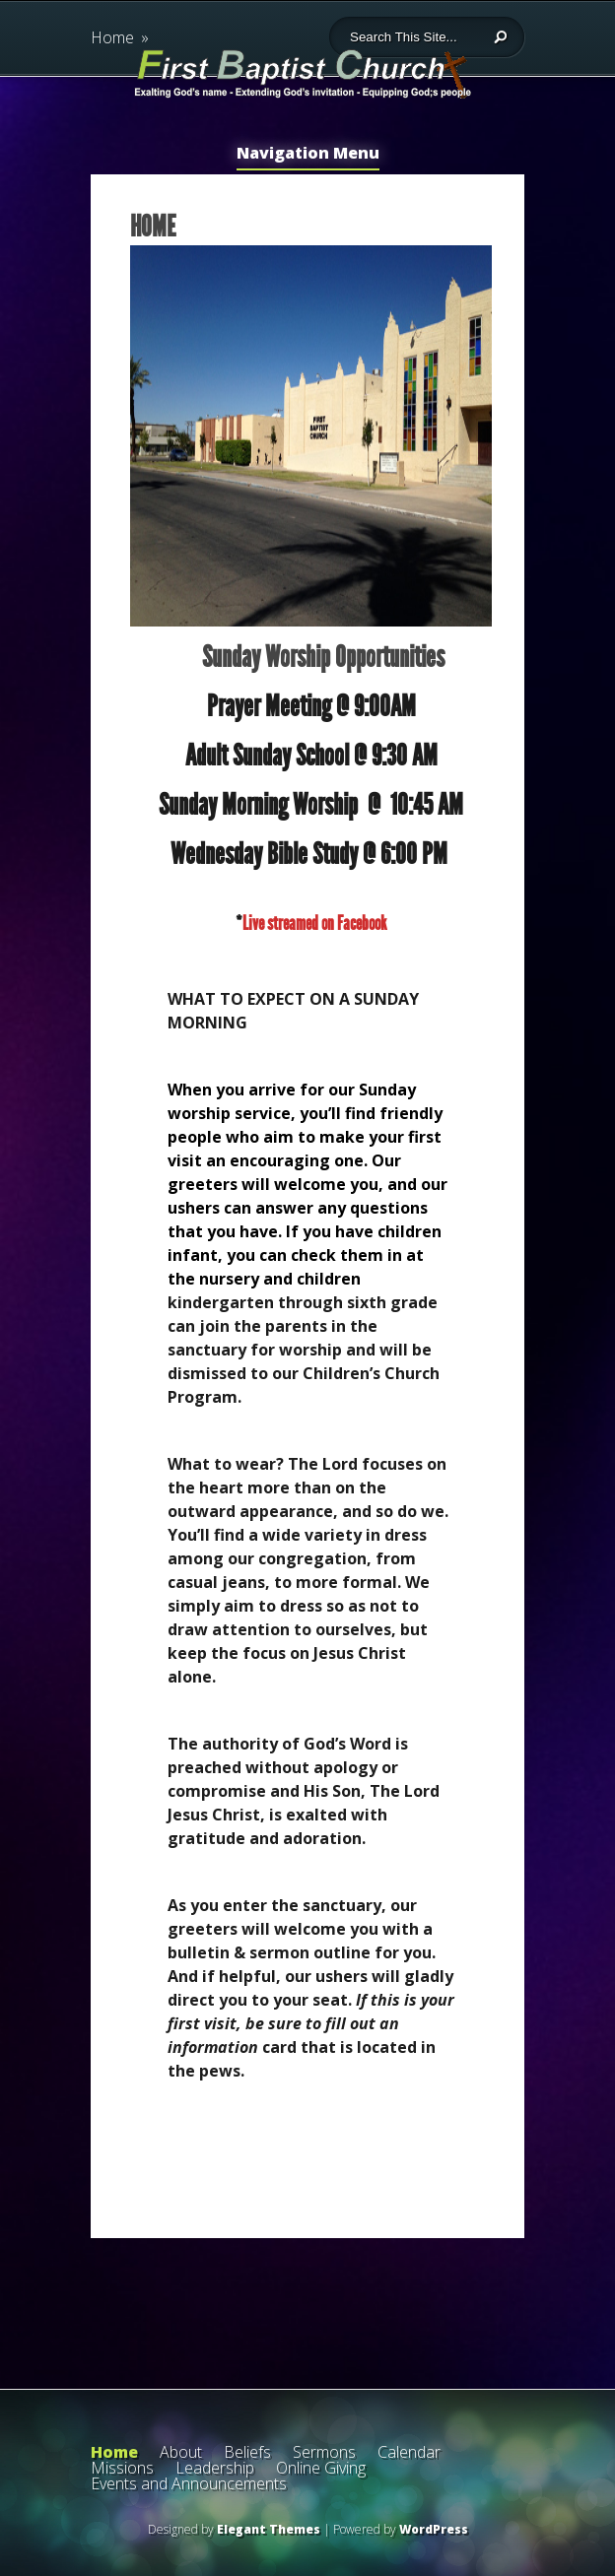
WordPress (433, 2529)
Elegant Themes (268, 2529)
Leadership (214, 2467)
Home (114, 2452)
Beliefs (247, 2452)
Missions (122, 2467)
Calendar (409, 2452)
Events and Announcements (189, 2483)
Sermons (324, 2452)
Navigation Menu (308, 154)
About (181, 2452)
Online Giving (321, 2467)
